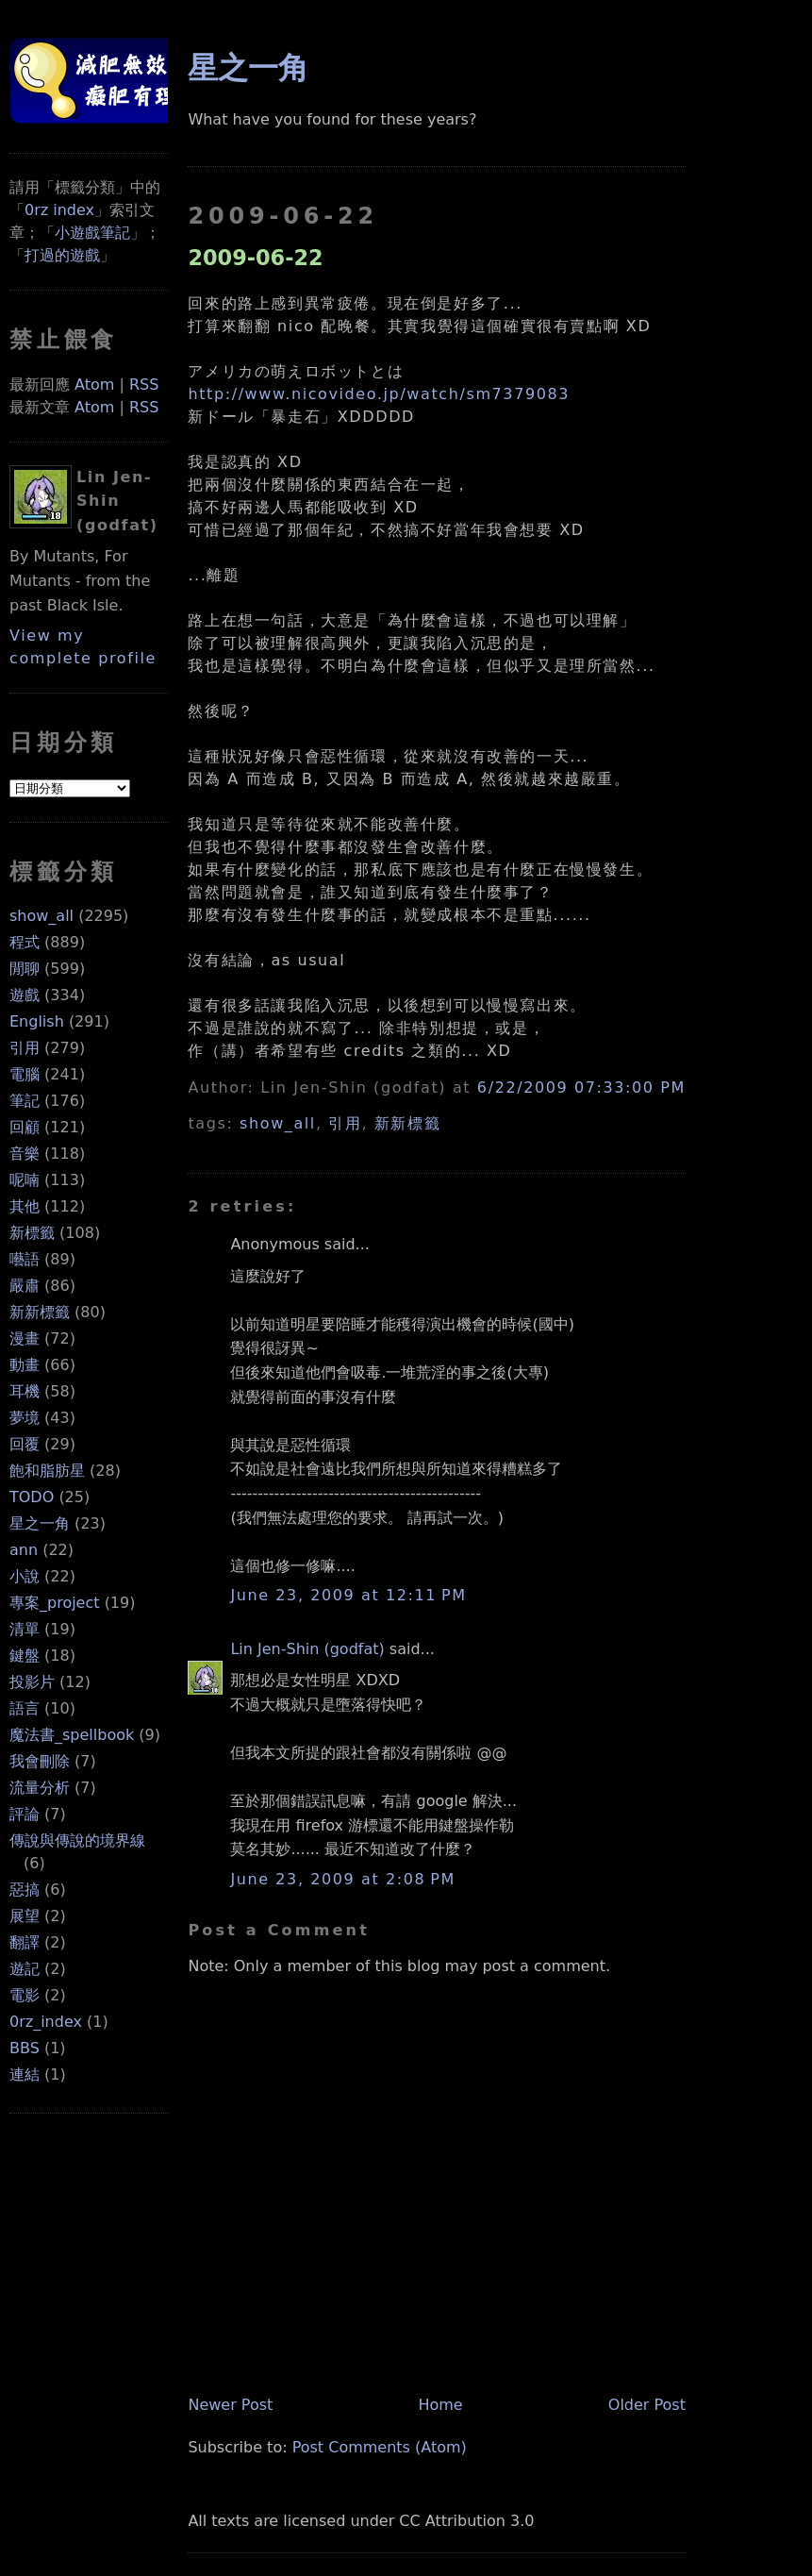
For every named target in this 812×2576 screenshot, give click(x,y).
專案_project (54, 1603)
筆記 (24, 1101)
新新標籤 (39, 1312)
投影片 (32, 1682)
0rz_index (45, 2022)
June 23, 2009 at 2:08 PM (342, 1879)
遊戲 (24, 995)
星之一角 (39, 1523)
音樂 (24, 1154)
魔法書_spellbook (71, 1735)
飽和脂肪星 (47, 1471)
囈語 (24, 1259)
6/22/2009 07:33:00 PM (581, 1087)
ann (23, 1550)
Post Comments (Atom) (379, 2447)
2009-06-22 (255, 257)
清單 (24, 1629)
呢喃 (24, 1180)
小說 (24, 1576)
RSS (143, 384)
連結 (24, 2074)
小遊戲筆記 (92, 233)
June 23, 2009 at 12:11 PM (348, 1595)
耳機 (24, 1391)
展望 (24, 1916)
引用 (24, 1048)
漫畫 (24, 1338)
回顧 (24, 1127)
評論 (24, 1814)
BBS (24, 2048)
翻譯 (24, 1942)
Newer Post (230, 2405)
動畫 (24, 1365)
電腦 (24, 1074)
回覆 (24, 1444)
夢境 (24, 1418)
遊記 (24, 1969)
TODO (31, 1497)
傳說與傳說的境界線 (77, 1840)
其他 (24, 1206)
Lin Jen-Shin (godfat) (307, 1649)
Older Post (647, 2405)
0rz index (59, 210)
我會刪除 (39, 1761)
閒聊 (24, 969)
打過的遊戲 (62, 255)
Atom (94, 384)
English (36, 1021)
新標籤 (32, 1233)
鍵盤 (24, 1655)
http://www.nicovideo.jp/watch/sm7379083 (379, 394)
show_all (41, 916)
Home (440, 2405)
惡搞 (24, 1890)
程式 (24, 942)
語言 (24, 1708)
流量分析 (39, 1788)
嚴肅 (24, 1286)
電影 (24, 1995)
